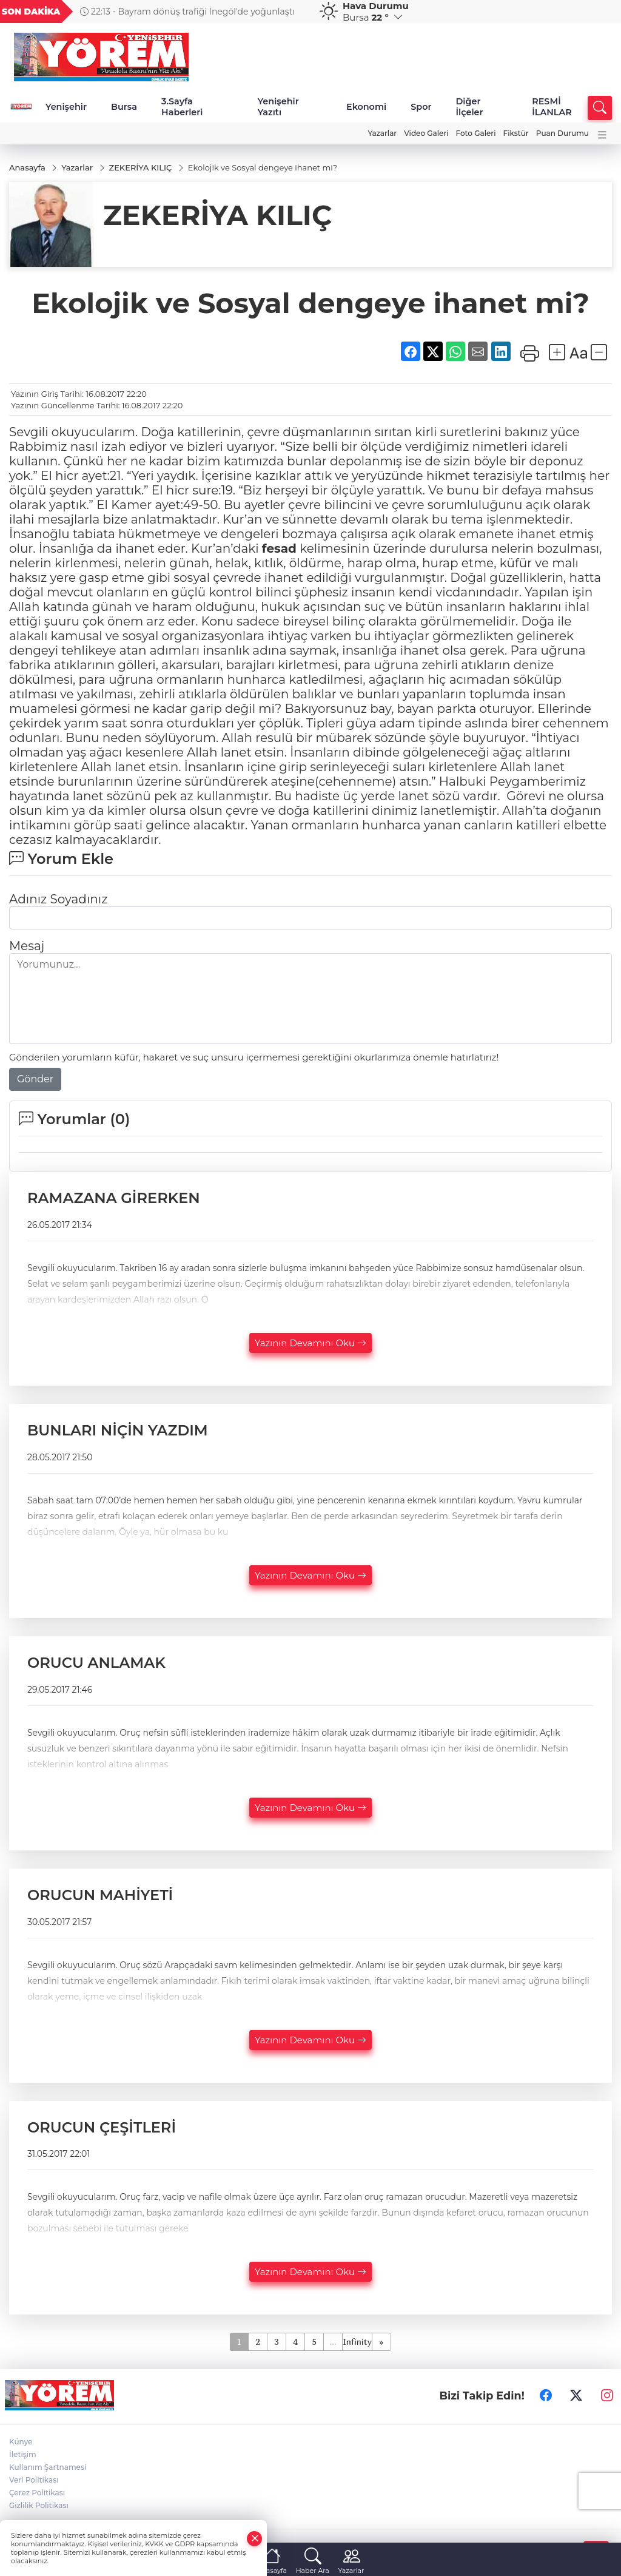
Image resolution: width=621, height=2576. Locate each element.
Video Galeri (426, 133)
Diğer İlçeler (469, 107)
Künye (20, 2442)
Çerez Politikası (37, 2493)
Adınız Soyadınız (58, 899)
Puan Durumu (562, 133)
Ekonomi (366, 106)
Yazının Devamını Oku (310, 1343)
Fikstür (516, 133)
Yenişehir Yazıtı (278, 107)
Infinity (357, 2342)
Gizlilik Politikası (39, 2505)
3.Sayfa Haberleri (182, 107)
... (332, 2342)
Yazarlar (382, 133)
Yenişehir (66, 106)
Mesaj (26, 946)
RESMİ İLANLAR (552, 107)
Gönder (35, 1079)
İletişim (22, 2455)
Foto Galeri (476, 133)
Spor (421, 106)
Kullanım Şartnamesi (47, 2467)
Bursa (124, 106)
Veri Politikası (34, 2480)
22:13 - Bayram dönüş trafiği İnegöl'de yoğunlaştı (187, 11)
